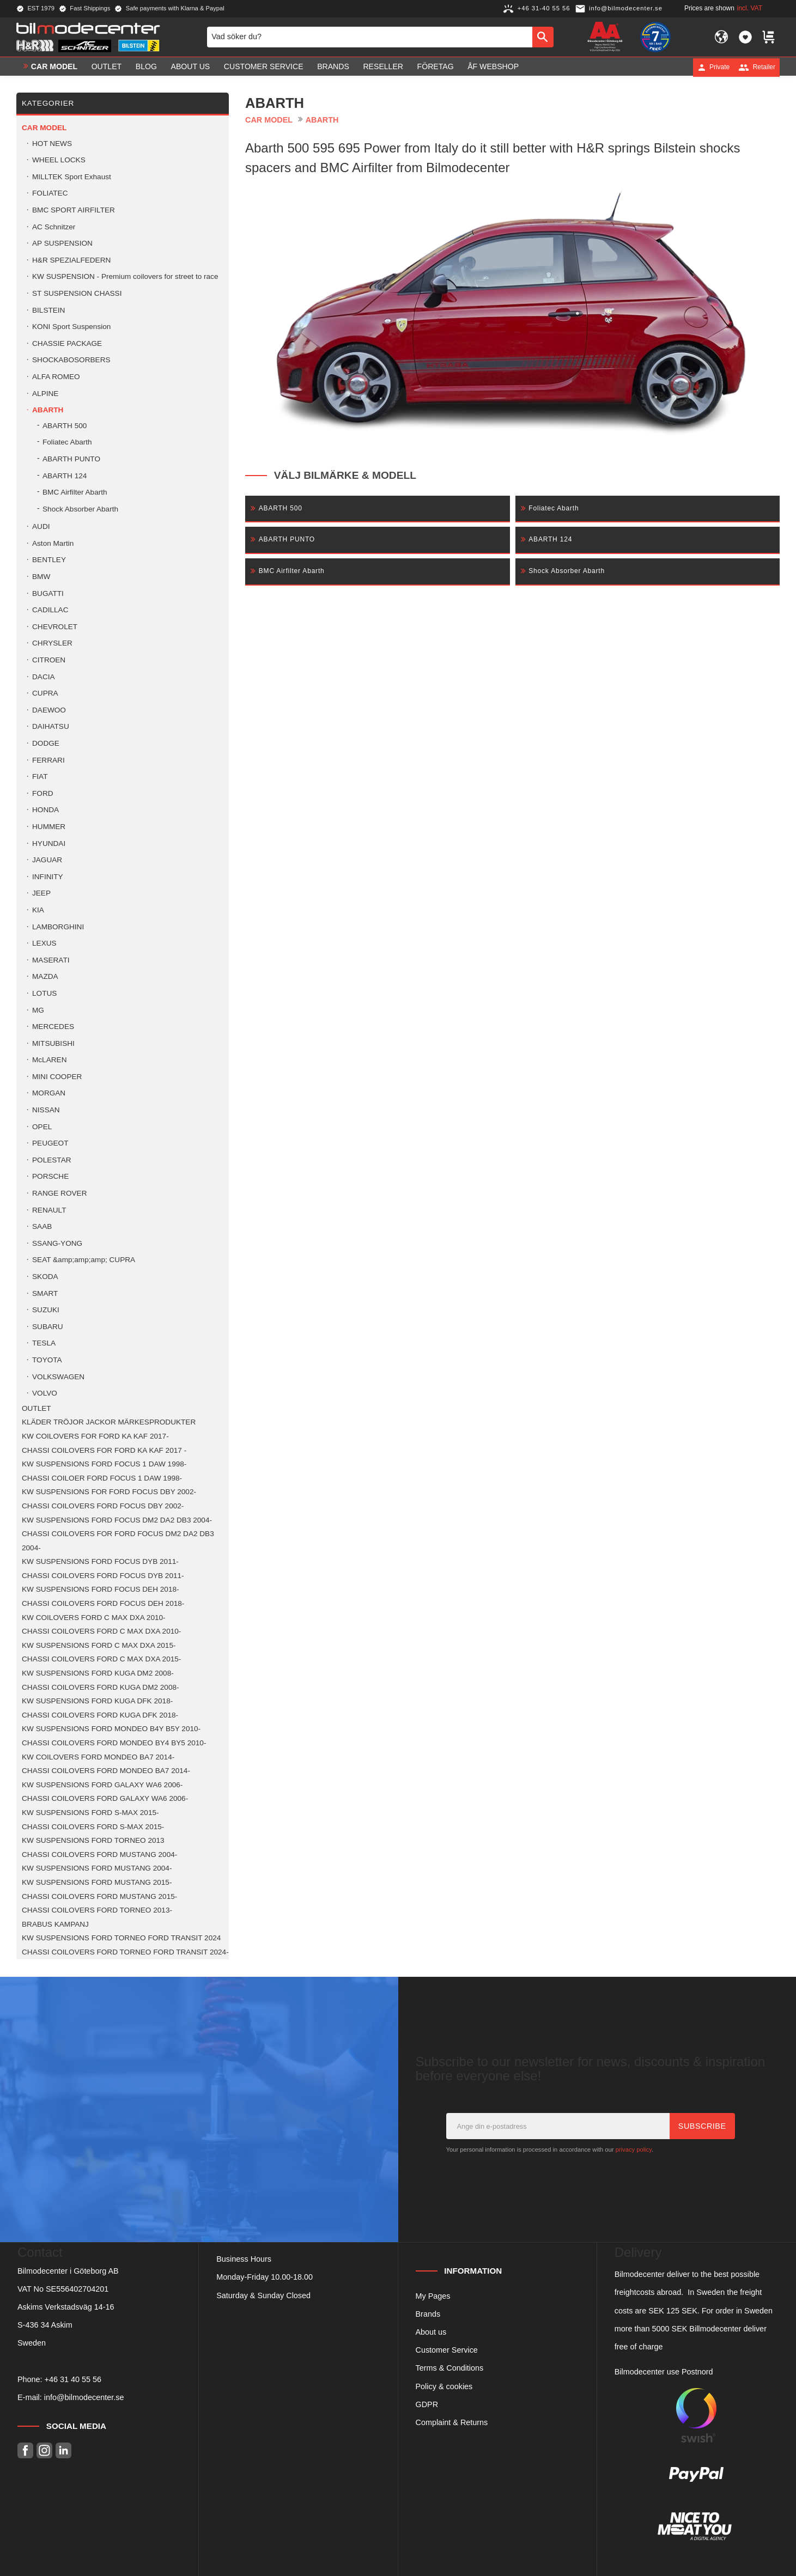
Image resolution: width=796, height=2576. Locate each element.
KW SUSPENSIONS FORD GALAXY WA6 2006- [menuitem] (102, 1785)
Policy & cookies (444, 2386)
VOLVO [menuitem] (44, 1393)
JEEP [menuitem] (41, 893)
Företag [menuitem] (435, 67)
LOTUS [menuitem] (44, 993)
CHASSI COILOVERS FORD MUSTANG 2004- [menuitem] (99, 1854)
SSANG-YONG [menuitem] (57, 1243)
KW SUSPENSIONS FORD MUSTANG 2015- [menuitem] (97, 1882)
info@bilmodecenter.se (84, 2397)
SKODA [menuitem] (45, 1276)
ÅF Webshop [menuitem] (493, 67)
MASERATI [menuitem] (50, 960)
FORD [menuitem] (42, 793)
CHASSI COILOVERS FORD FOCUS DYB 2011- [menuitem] (103, 1576)
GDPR (427, 2404)
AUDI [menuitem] (41, 526)
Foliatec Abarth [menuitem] (67, 442)
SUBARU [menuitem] (47, 1327)
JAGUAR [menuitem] (47, 860)
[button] (745, 37)
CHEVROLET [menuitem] (54, 627)
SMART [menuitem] (45, 1293)
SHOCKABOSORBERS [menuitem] (71, 360)
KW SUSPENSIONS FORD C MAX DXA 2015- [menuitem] (99, 1645)
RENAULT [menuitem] (49, 1210)
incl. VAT (749, 8)
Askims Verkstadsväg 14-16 (65, 2307)
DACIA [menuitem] (43, 677)
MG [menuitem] (38, 1010)
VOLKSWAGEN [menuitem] (58, 1377)
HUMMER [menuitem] (48, 827)
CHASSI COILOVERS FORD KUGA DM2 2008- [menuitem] (100, 1687)
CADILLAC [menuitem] (50, 610)
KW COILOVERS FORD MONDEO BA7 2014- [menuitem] (98, 1757)
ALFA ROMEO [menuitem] (56, 377)
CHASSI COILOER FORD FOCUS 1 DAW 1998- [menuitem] (102, 1478)
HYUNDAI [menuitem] (48, 843)
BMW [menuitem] (41, 577)
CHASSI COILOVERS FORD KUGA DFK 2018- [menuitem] (100, 1715)
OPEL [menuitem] (42, 1127)
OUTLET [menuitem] (107, 67)
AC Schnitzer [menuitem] (53, 227)
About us (431, 2332)
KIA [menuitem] (38, 910)
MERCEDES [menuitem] (53, 1026)
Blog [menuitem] (146, 67)
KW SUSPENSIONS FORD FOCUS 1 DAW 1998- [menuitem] (104, 1464)
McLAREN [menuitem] (49, 1060)
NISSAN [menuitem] (46, 1110)
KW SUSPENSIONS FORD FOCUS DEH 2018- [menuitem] (100, 1589)
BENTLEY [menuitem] (49, 560)
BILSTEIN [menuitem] (48, 310)
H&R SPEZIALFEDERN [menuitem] (71, 260)
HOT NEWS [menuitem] (52, 143)
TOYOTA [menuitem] (47, 1360)
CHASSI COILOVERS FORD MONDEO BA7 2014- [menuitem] (106, 1771)
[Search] (543, 37)
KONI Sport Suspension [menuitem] (71, 326)
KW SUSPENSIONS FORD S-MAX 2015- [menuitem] (90, 1812)
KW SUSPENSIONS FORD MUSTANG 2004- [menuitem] (97, 1868)
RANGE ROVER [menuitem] (59, 1193)
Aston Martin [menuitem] (53, 543)
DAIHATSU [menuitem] (50, 726)
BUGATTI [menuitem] (48, 593)
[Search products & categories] (369, 37)
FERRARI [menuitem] (48, 760)
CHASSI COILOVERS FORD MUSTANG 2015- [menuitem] (99, 1896)
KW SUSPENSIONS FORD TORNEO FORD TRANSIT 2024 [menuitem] (121, 1938)
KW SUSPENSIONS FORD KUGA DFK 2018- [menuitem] (97, 1701)
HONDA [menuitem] (45, 810)
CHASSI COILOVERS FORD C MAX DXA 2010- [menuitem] (101, 1631)
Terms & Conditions (450, 2368)
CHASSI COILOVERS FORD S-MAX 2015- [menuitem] (93, 1827)
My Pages (433, 2296)
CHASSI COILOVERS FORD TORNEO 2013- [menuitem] (97, 1910)
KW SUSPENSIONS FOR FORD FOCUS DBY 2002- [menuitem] (109, 1492)
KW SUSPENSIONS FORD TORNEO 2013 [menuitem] (93, 1840)
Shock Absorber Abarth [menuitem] (80, 509)
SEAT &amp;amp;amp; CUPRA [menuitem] (83, 1260)
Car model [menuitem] (54, 67)
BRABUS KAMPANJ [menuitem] (55, 1924)
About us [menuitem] (190, 67)
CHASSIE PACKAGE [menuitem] (67, 343)
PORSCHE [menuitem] (50, 1176)
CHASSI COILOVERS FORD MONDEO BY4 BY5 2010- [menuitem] (114, 1743)
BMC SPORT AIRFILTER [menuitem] (73, 210)
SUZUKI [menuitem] (45, 1310)
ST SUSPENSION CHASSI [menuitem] (76, 293)
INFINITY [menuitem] (47, 877)
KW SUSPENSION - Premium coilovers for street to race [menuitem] (125, 276)
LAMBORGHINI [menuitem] (58, 927)
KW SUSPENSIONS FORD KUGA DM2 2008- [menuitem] (98, 1673)
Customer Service (447, 2350)
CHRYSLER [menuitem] (52, 643)
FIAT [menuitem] (39, 776)
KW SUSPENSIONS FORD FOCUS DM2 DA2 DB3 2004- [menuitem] (117, 1520)
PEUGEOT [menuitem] (50, 1143)
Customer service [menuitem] (263, 67)
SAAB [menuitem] (42, 1226)
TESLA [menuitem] (44, 1343)
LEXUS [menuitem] (44, 943)
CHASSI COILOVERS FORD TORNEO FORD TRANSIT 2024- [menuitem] (125, 1952)
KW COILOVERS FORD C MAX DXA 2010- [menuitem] (94, 1617)
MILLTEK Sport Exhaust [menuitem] (71, 177)
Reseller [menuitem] (383, 67)
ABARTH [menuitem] (47, 410)
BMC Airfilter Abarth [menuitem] (74, 492)
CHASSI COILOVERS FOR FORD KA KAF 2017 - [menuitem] (104, 1450)
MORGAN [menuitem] (48, 1093)
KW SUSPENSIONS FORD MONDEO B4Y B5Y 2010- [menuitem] (111, 1729)
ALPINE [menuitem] (45, 393)
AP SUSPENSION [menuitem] (62, 243)
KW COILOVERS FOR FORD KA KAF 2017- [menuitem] (95, 1436)
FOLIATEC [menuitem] (50, 193)
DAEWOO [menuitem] (49, 710)
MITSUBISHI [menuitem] (53, 1043)
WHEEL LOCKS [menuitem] (59, 160)
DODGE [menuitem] (45, 743)
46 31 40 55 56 (75, 2379)
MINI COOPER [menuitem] (57, 1077)
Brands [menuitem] (333, 67)
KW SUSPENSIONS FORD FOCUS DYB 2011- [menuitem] (100, 1561)
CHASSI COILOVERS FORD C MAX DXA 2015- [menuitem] (101, 1659)
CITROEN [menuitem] (48, 660)
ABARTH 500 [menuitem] (64, 426)
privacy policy (634, 2149)
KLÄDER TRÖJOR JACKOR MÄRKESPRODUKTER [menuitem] (109, 1422)
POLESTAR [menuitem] (51, 1160)
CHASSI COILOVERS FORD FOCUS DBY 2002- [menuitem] (103, 1506)
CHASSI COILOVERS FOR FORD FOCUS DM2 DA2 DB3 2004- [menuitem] (118, 1541)
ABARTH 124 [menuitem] (64, 476)
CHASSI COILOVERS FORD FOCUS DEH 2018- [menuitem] (103, 1603)
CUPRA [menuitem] (45, 693)
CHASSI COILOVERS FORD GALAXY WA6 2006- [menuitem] (105, 1798)
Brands (428, 2314)
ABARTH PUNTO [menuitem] (71, 459)
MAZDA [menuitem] (45, 976)
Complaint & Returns (452, 2422)
